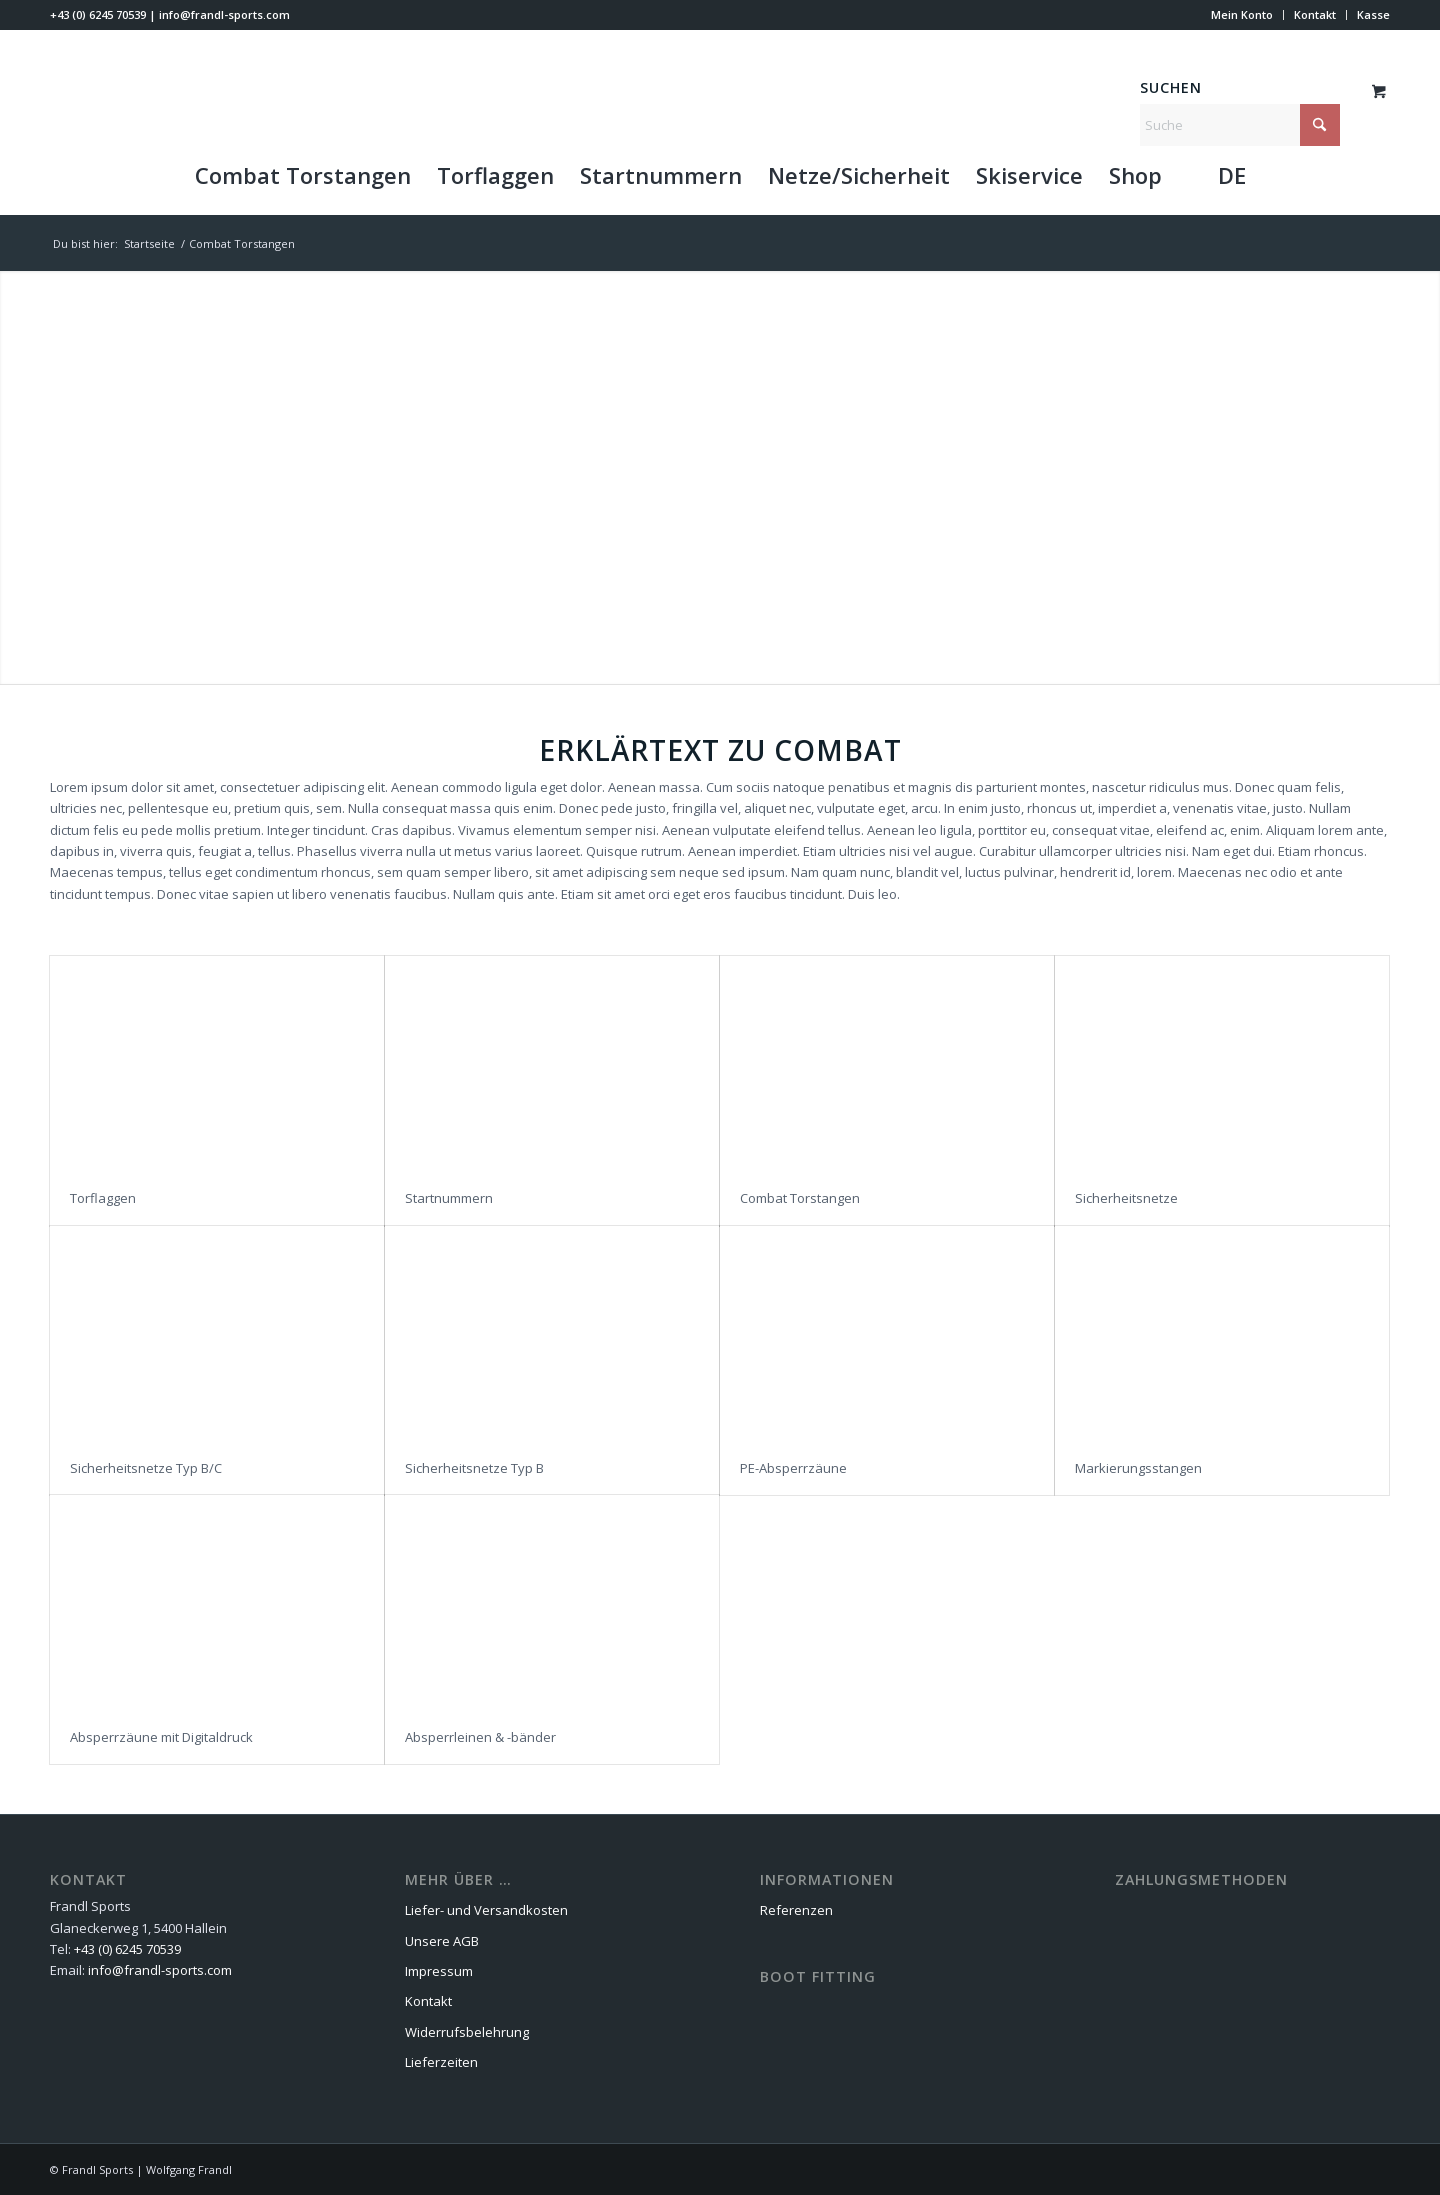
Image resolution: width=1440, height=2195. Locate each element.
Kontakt (1315, 14)
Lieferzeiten (441, 2062)
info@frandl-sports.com (224, 14)
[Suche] (1240, 125)
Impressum (439, 1971)
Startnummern (449, 1198)
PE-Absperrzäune (793, 1468)
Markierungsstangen (1138, 1468)
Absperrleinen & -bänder (480, 1737)
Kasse (1373, 14)
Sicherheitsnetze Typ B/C (146, 1468)
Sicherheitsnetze (1126, 1198)
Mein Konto (1242, 14)
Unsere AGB (442, 1941)
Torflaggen (103, 1198)
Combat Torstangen (800, 1198)
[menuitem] (1242, 15)
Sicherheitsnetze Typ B (474, 1468)
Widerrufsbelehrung (467, 2032)
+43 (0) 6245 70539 (98, 14)
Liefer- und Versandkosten (486, 1910)
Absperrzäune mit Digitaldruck (161, 1737)
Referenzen (796, 1910)
